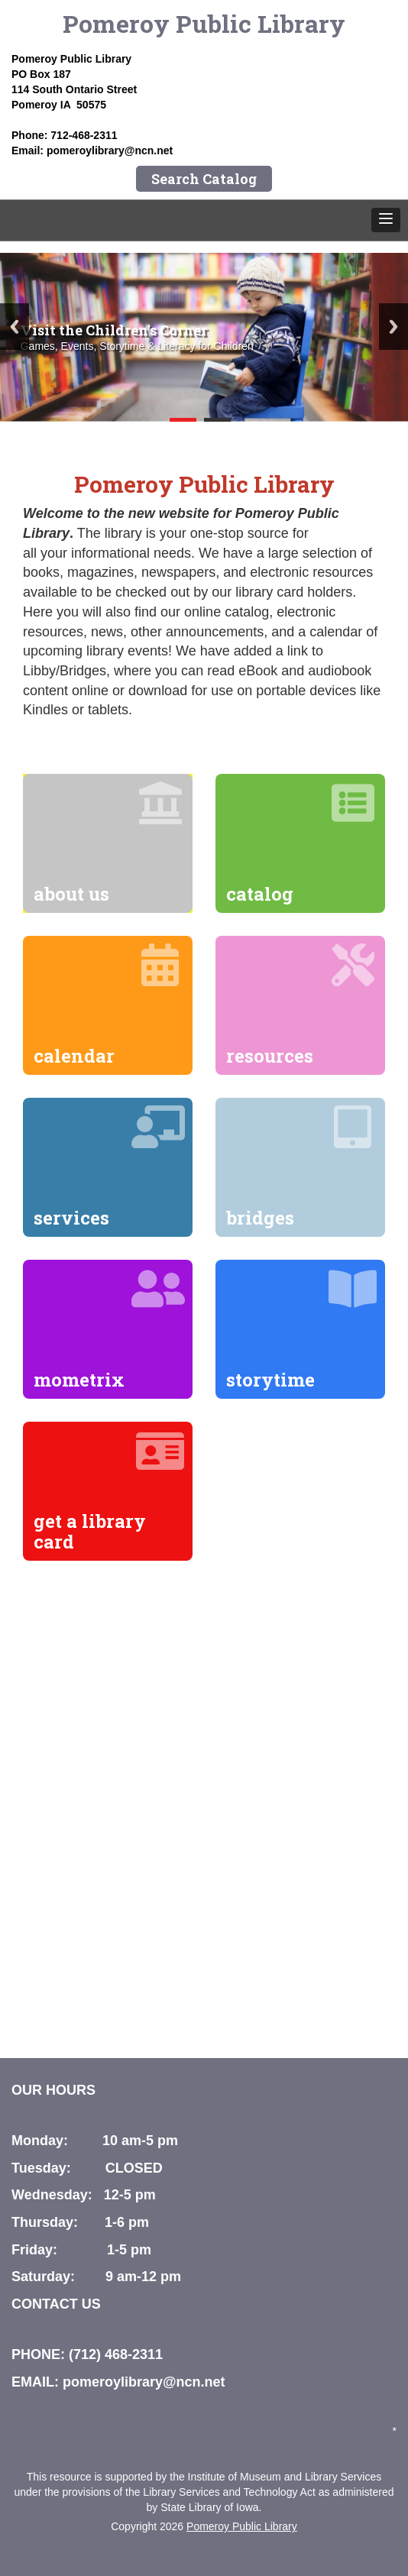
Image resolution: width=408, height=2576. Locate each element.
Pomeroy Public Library (204, 23)
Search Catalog (204, 179)
